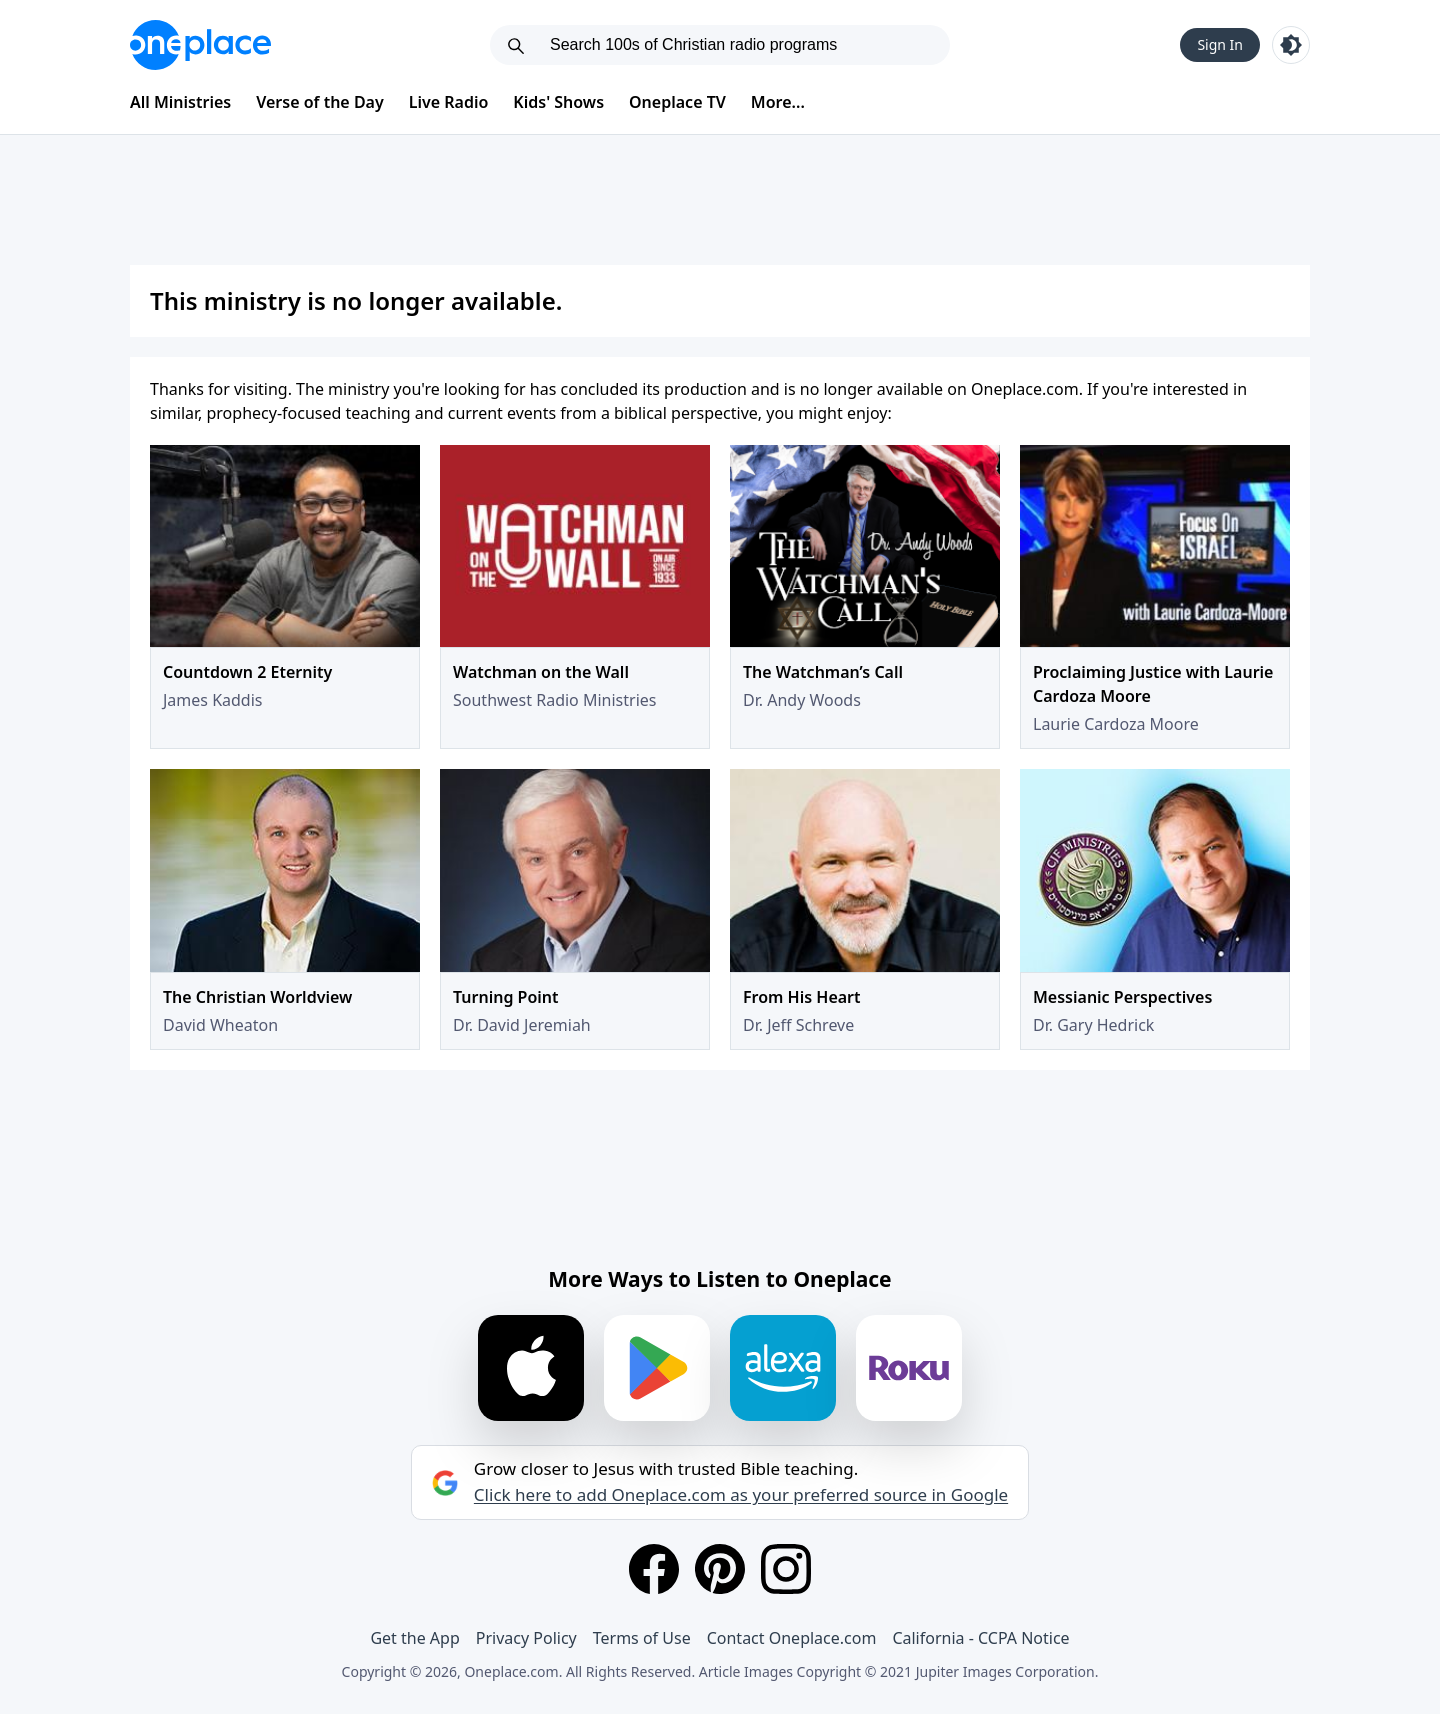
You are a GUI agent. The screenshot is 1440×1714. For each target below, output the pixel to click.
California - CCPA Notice (980, 1638)
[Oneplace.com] (200, 45)
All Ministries (180, 102)
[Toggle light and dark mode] (1291, 45)
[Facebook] (654, 1569)
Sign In (1220, 44)
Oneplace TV (677, 102)
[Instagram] (786, 1569)
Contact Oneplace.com (792, 1638)
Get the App (414, 1638)
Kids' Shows (558, 102)
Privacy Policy (526, 1638)
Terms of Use (642, 1638)
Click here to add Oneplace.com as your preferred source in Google (741, 1495)
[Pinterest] (720, 1569)
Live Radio (449, 102)
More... (778, 102)
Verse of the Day (320, 102)
